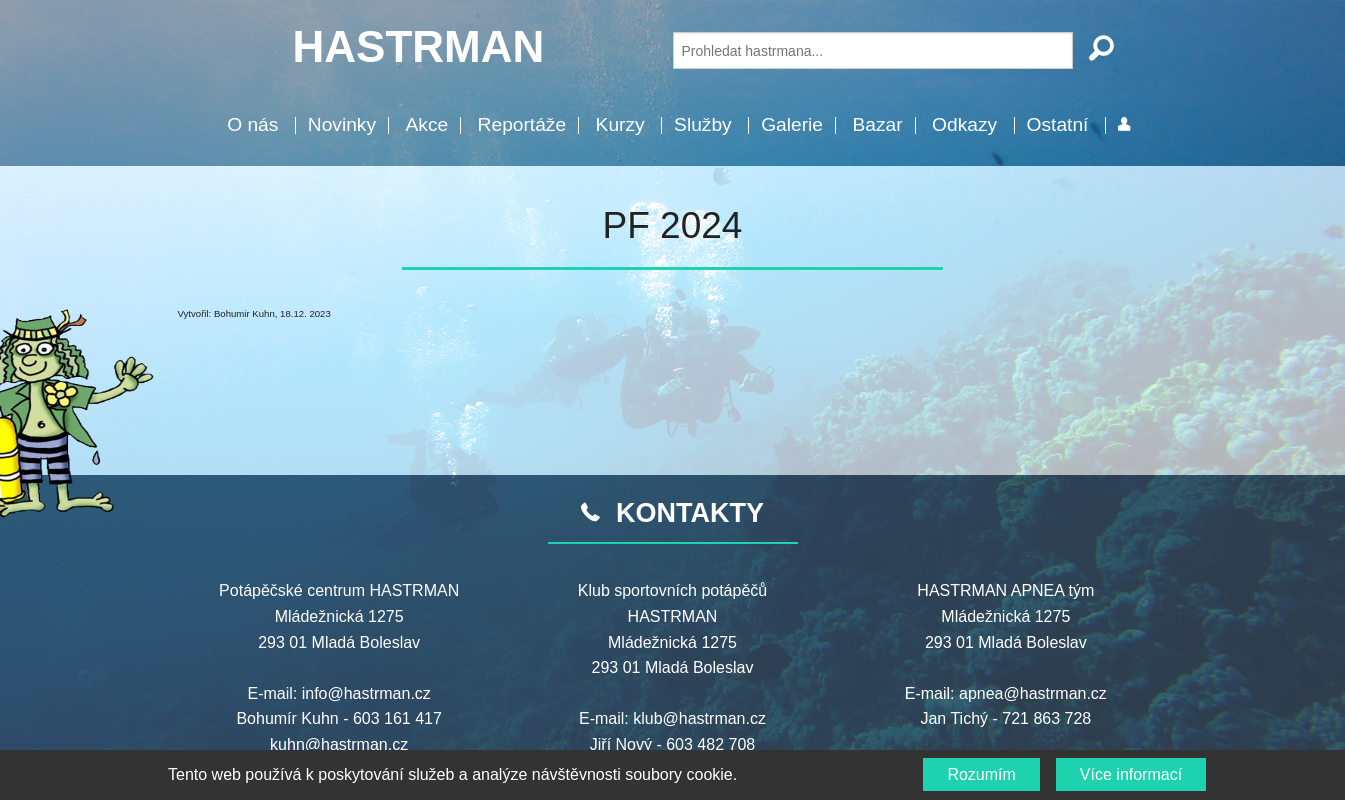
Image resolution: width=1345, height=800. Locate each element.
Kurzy (620, 124)
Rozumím (981, 774)
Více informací (1131, 774)
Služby (703, 124)
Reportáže (522, 124)
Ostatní (1058, 124)
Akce (426, 124)
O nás (252, 124)
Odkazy (964, 124)
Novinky (342, 124)
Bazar (877, 124)
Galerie (792, 124)
